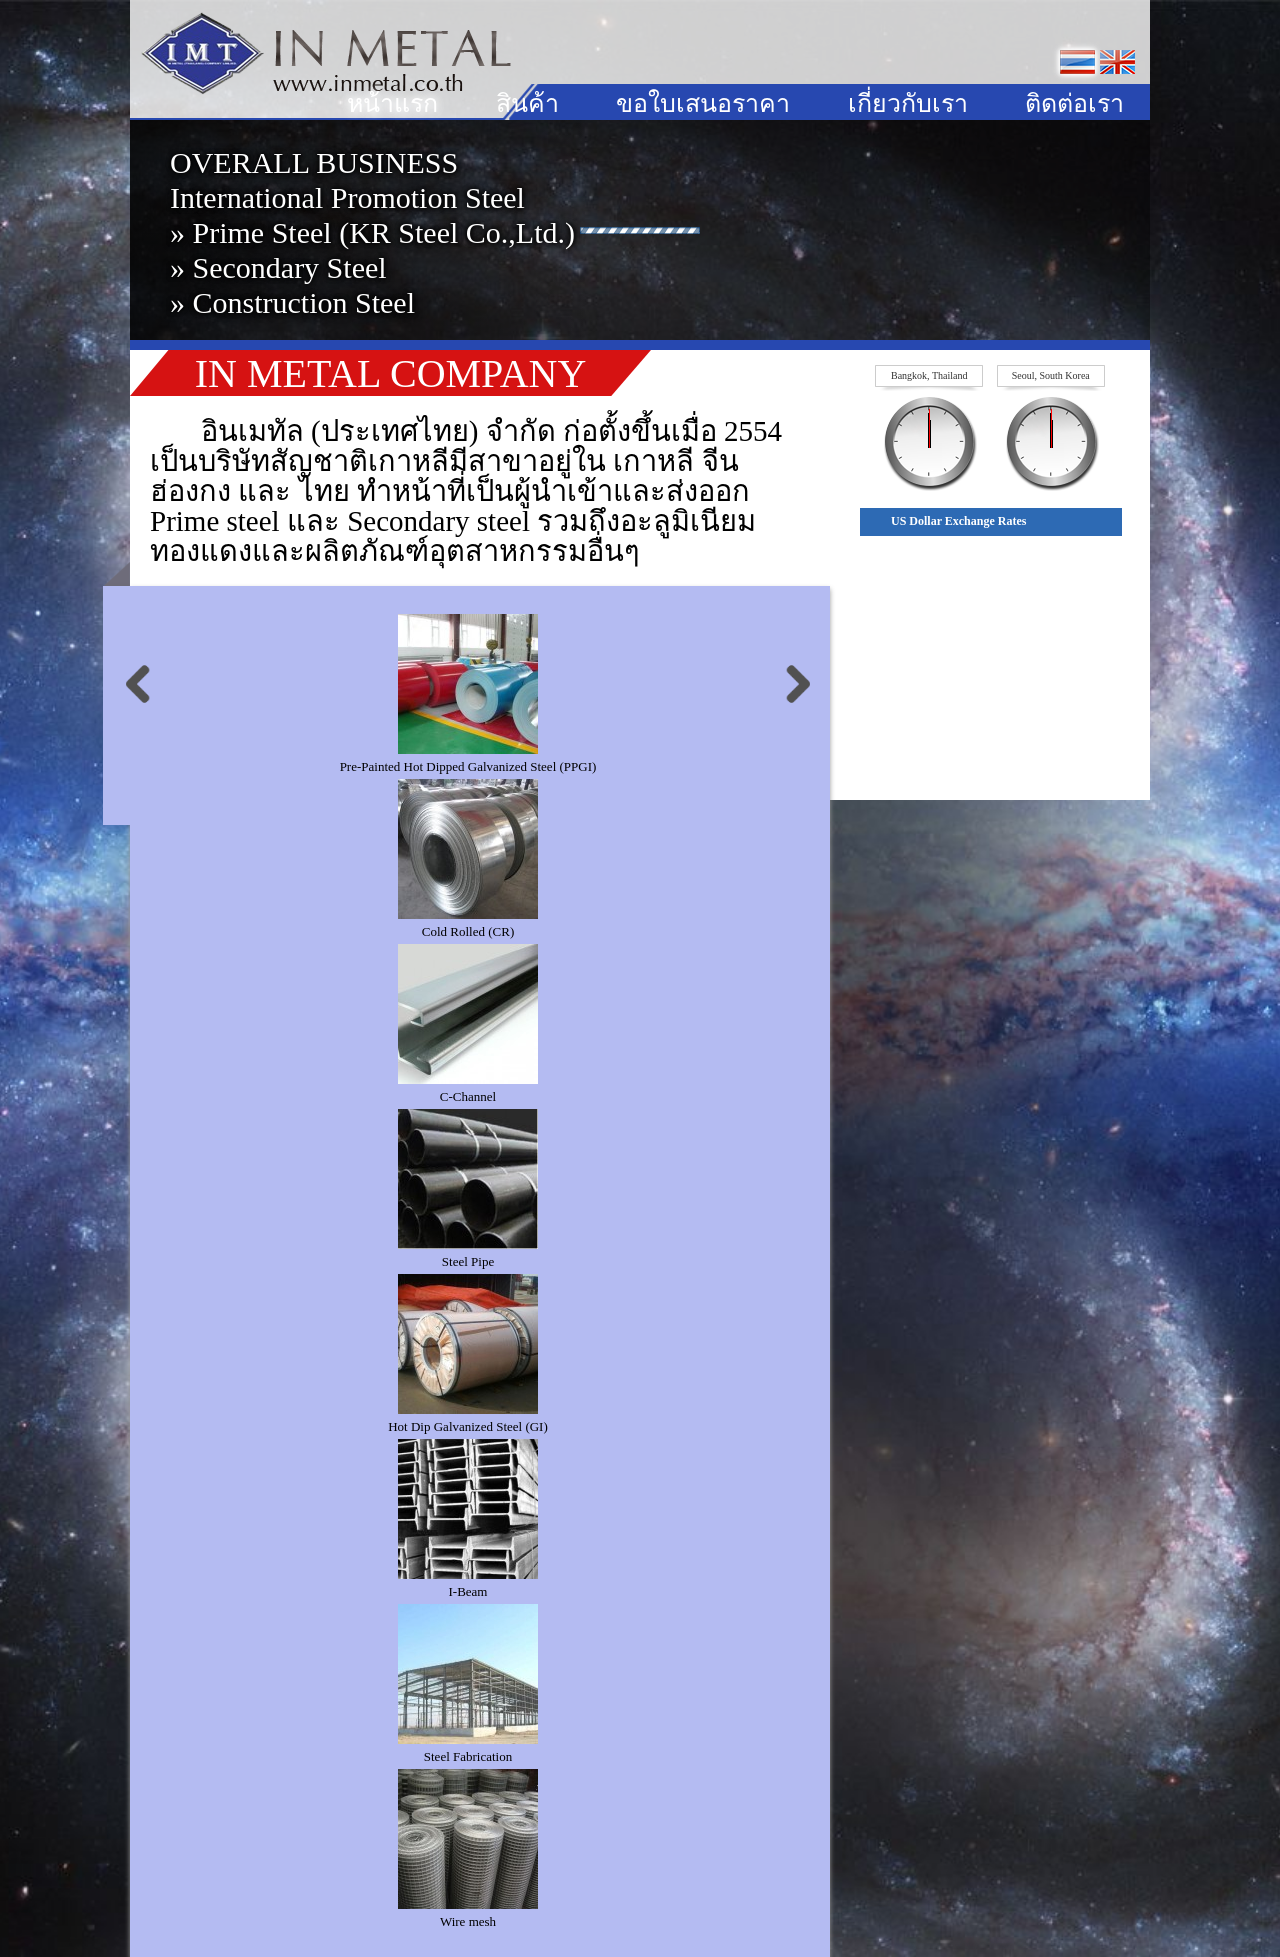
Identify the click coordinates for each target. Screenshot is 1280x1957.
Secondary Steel (290, 267)
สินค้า (527, 103)
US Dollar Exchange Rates (958, 521)
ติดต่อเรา (1074, 103)
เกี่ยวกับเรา (908, 103)
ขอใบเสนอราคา (703, 103)
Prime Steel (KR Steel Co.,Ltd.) (384, 232)
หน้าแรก (392, 103)
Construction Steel (304, 302)
